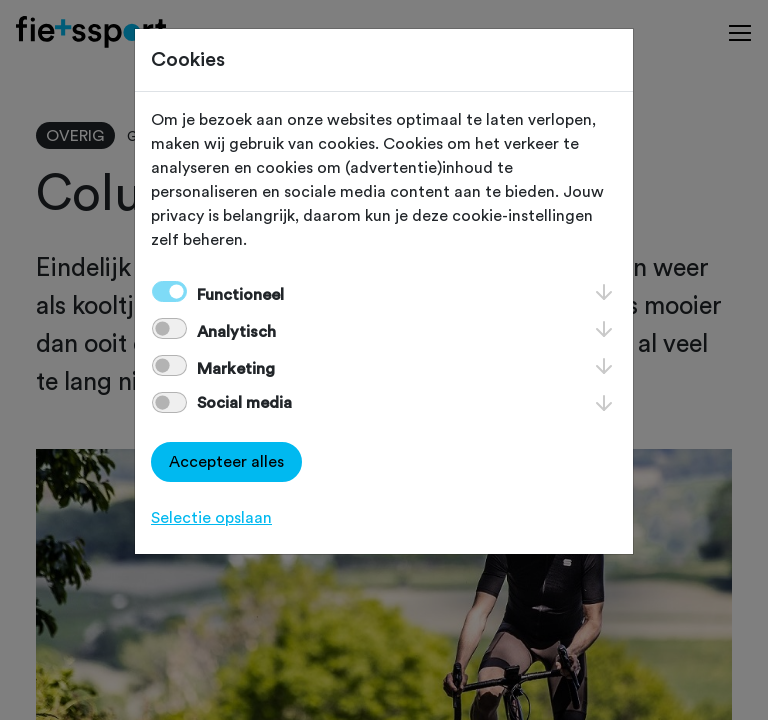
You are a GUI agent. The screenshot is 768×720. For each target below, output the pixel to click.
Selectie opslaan (211, 518)
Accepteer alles (226, 462)
